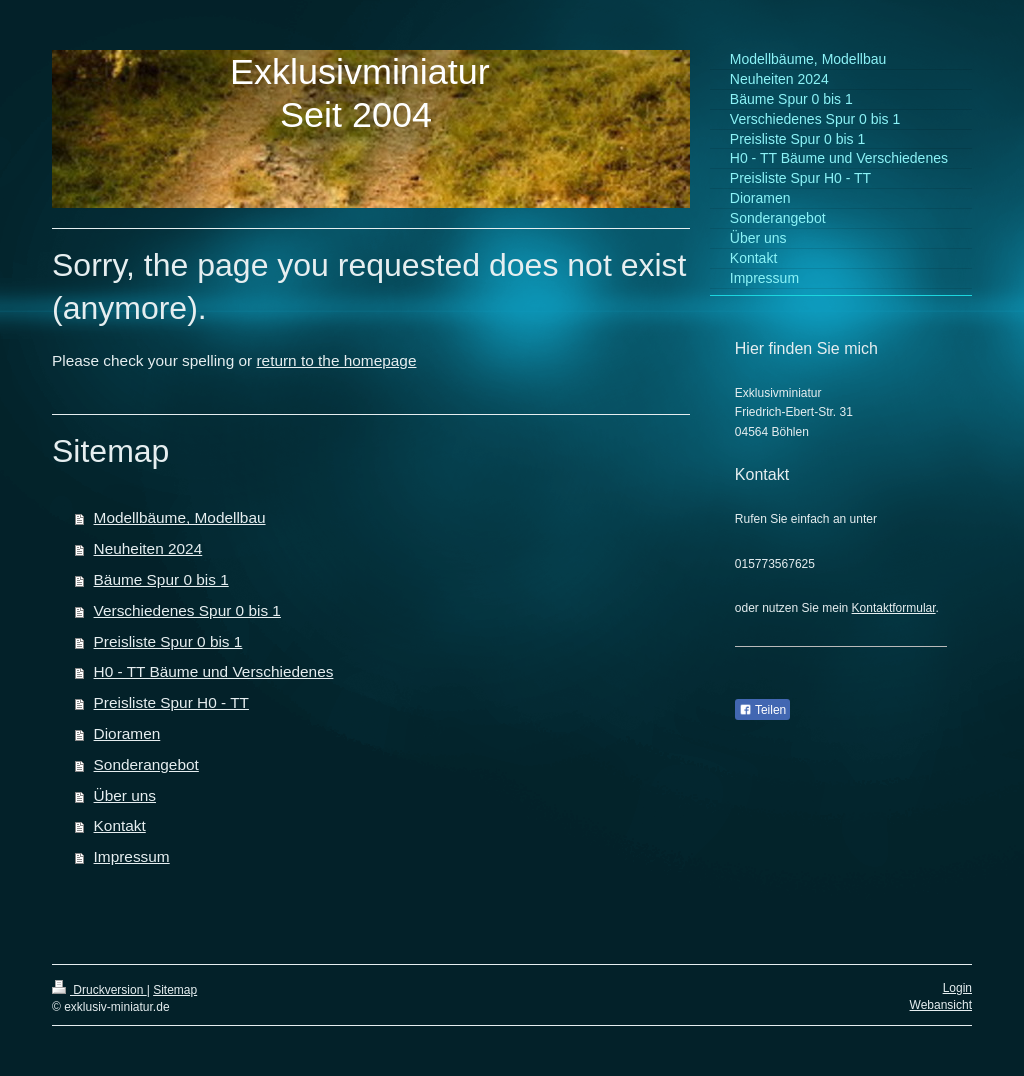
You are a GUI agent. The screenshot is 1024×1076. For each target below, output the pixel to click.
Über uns (125, 795)
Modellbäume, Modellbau (180, 517)
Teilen (762, 710)
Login (957, 988)
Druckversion (99, 990)
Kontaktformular (894, 608)
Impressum (132, 856)
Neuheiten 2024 (148, 548)
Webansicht (941, 1005)
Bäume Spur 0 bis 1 (161, 579)
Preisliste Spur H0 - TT (171, 702)
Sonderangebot (146, 764)
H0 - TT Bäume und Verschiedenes (214, 671)
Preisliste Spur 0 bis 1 (168, 641)
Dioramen (127, 733)
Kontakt (120, 825)
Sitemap (175, 990)
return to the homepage (336, 360)
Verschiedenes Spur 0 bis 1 (187, 610)
